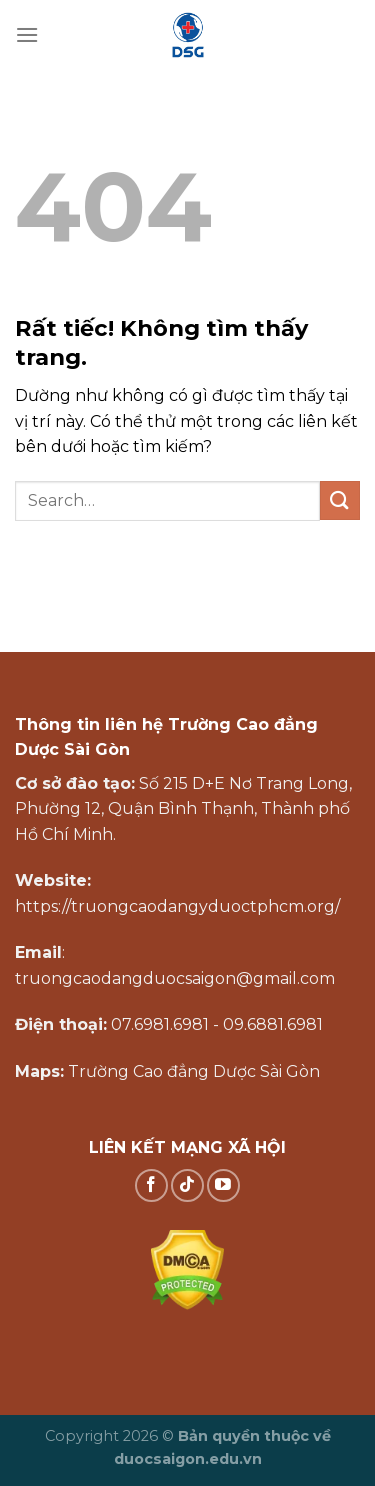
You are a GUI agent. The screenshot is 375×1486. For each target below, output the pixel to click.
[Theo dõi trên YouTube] (223, 1185)
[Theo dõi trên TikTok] (187, 1185)
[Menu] (27, 34)
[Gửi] (340, 500)
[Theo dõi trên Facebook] (151, 1185)
